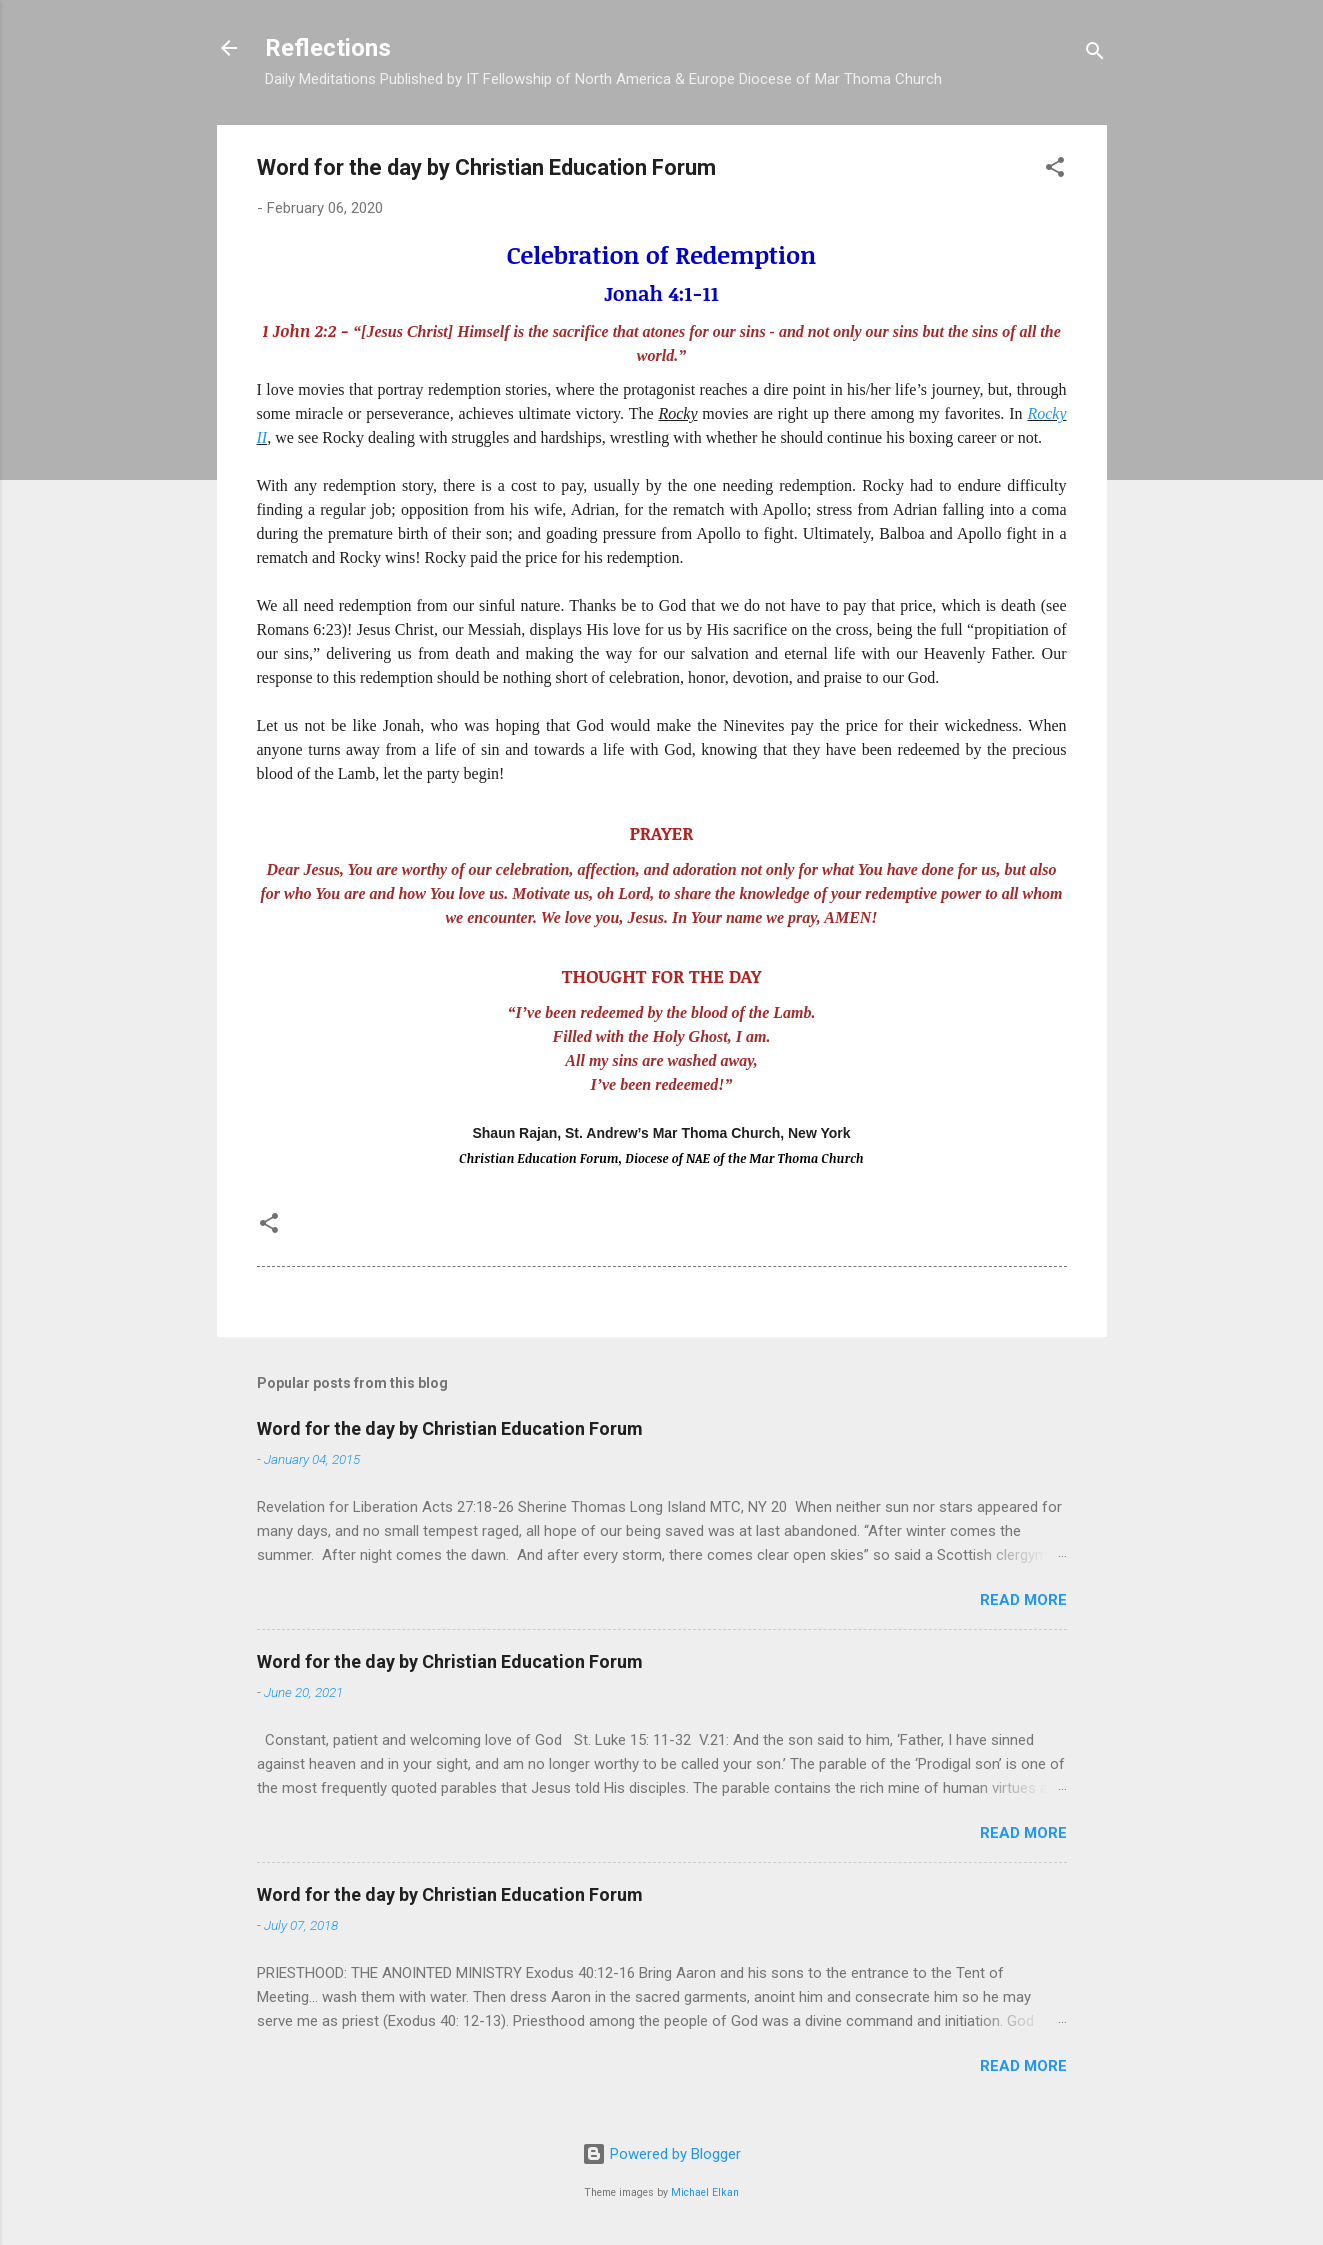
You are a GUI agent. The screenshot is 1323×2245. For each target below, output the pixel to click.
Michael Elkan (705, 2192)
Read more (1023, 1600)
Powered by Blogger (661, 2154)
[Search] (1095, 54)
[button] (1055, 170)
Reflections (328, 48)
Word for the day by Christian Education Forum (450, 1428)
